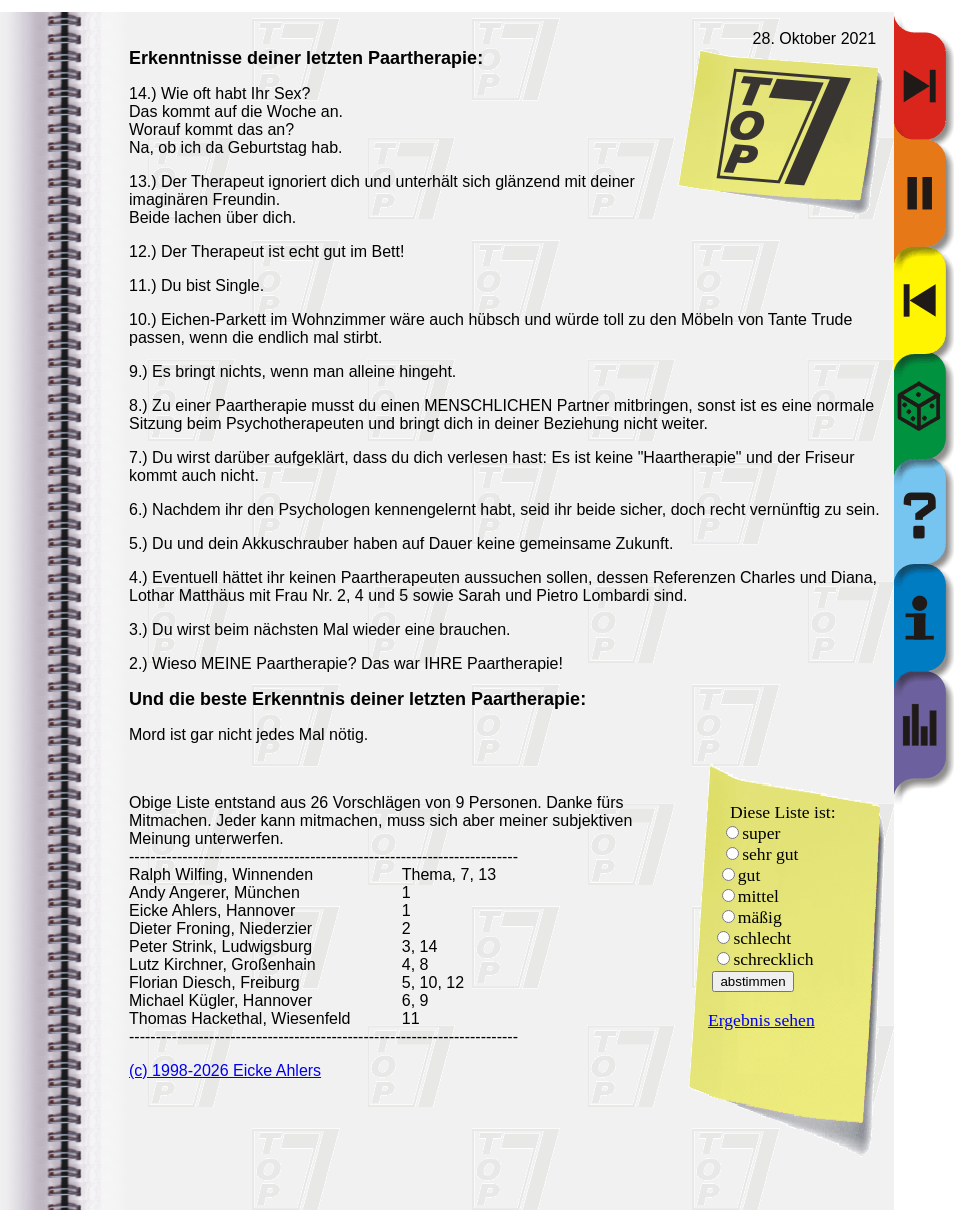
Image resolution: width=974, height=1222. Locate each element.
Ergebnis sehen (761, 1020)
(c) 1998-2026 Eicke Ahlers (225, 1070)
